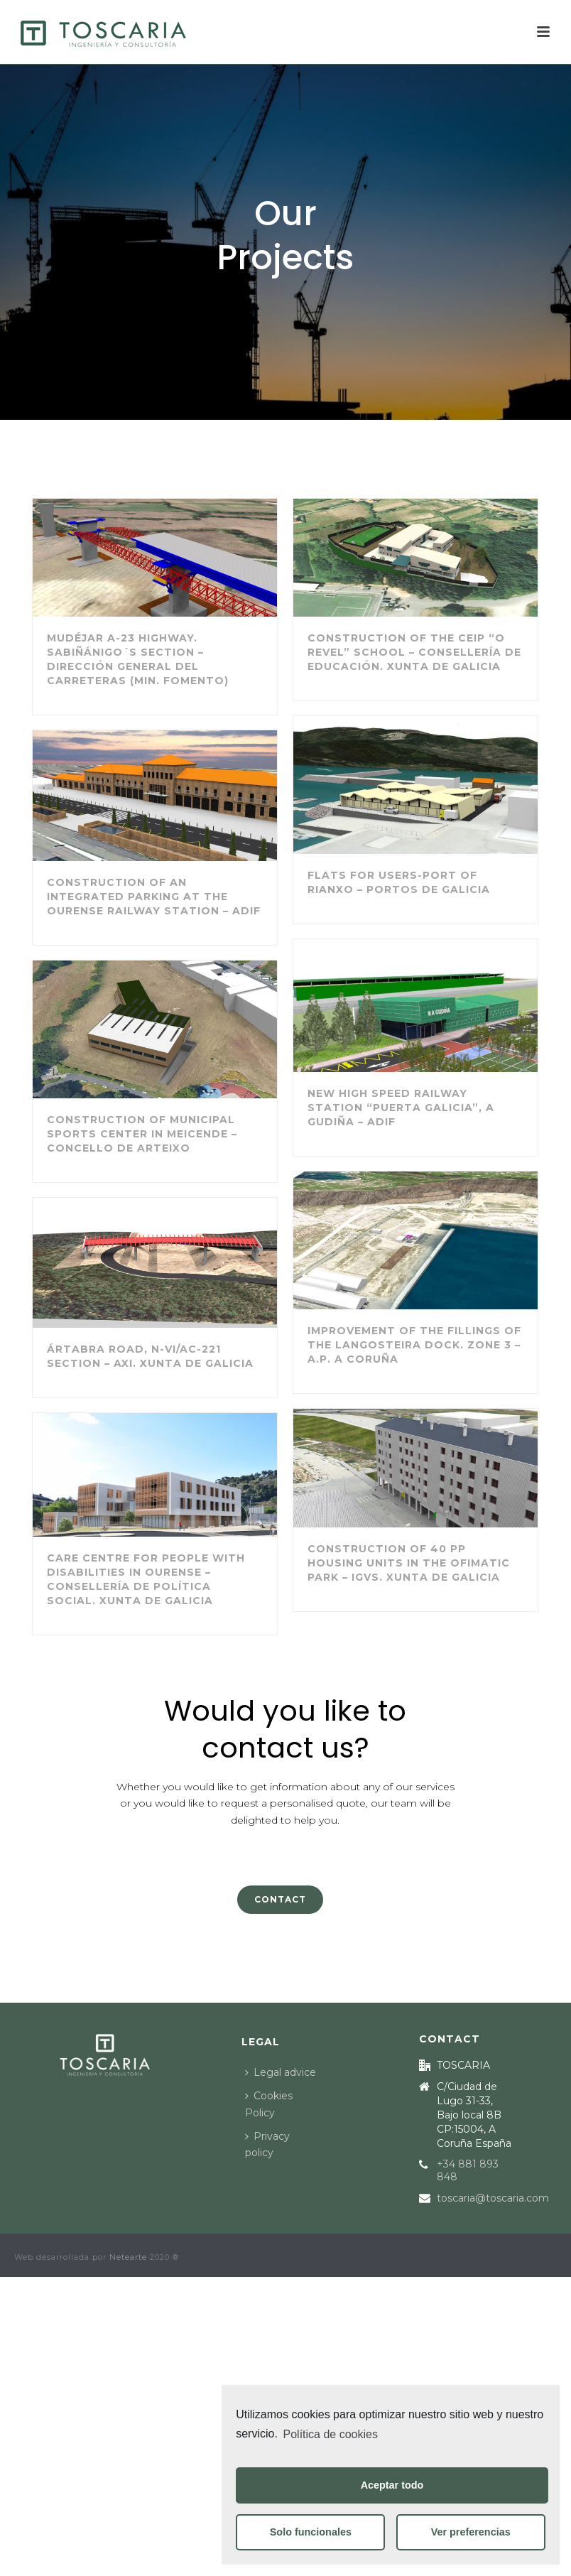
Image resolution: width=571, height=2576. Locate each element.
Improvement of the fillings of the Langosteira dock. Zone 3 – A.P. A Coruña (414, 1344)
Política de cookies (330, 2434)
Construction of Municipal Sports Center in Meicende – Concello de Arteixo (142, 1133)
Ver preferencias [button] (471, 2532)
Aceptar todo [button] (392, 2485)
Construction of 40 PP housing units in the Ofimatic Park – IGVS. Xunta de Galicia (409, 1563)
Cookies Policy (269, 2103)
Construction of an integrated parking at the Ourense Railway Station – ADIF (154, 896)
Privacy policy (267, 2144)
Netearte (128, 2257)
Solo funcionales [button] (311, 2532)
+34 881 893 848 (468, 2170)
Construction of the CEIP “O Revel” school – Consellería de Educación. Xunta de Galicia (414, 652)
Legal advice (280, 2072)
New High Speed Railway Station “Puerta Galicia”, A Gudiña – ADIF (401, 1107)
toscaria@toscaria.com (493, 2198)
